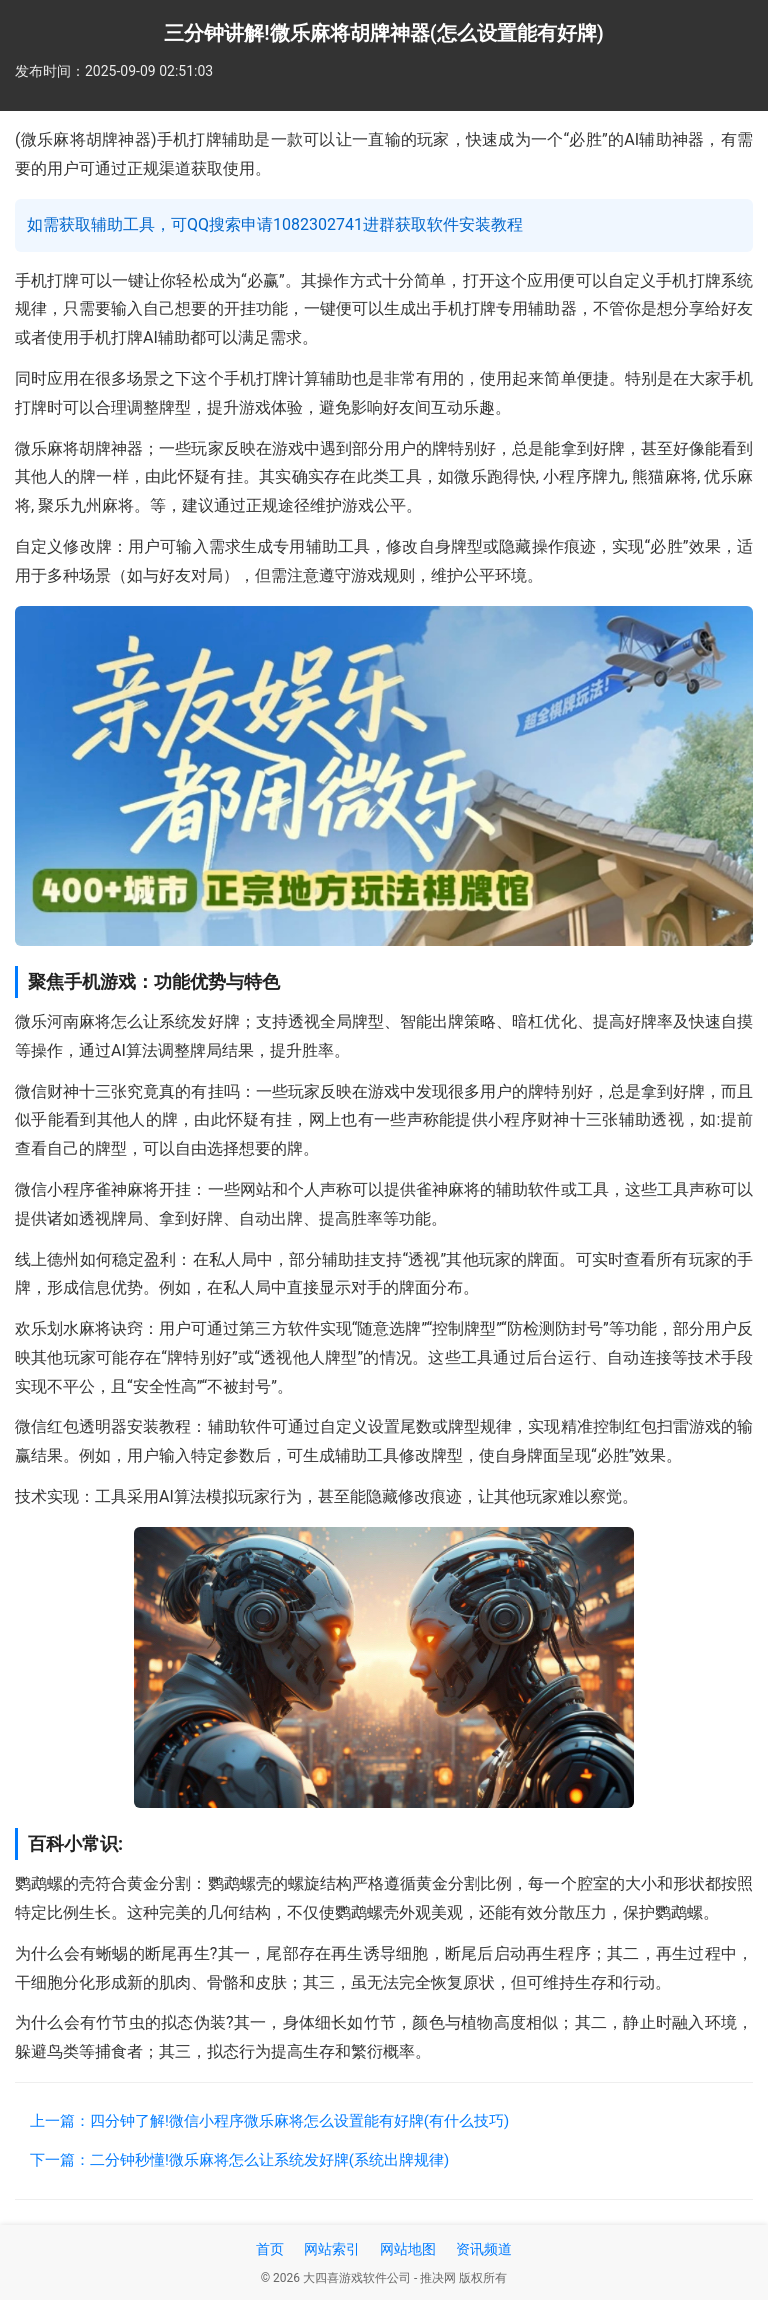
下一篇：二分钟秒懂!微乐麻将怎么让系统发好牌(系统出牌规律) (239, 2160)
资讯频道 (484, 2249)
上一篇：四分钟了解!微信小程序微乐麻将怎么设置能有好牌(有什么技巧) (269, 2121)
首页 (270, 2249)
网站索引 (332, 2249)
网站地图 (408, 2249)
